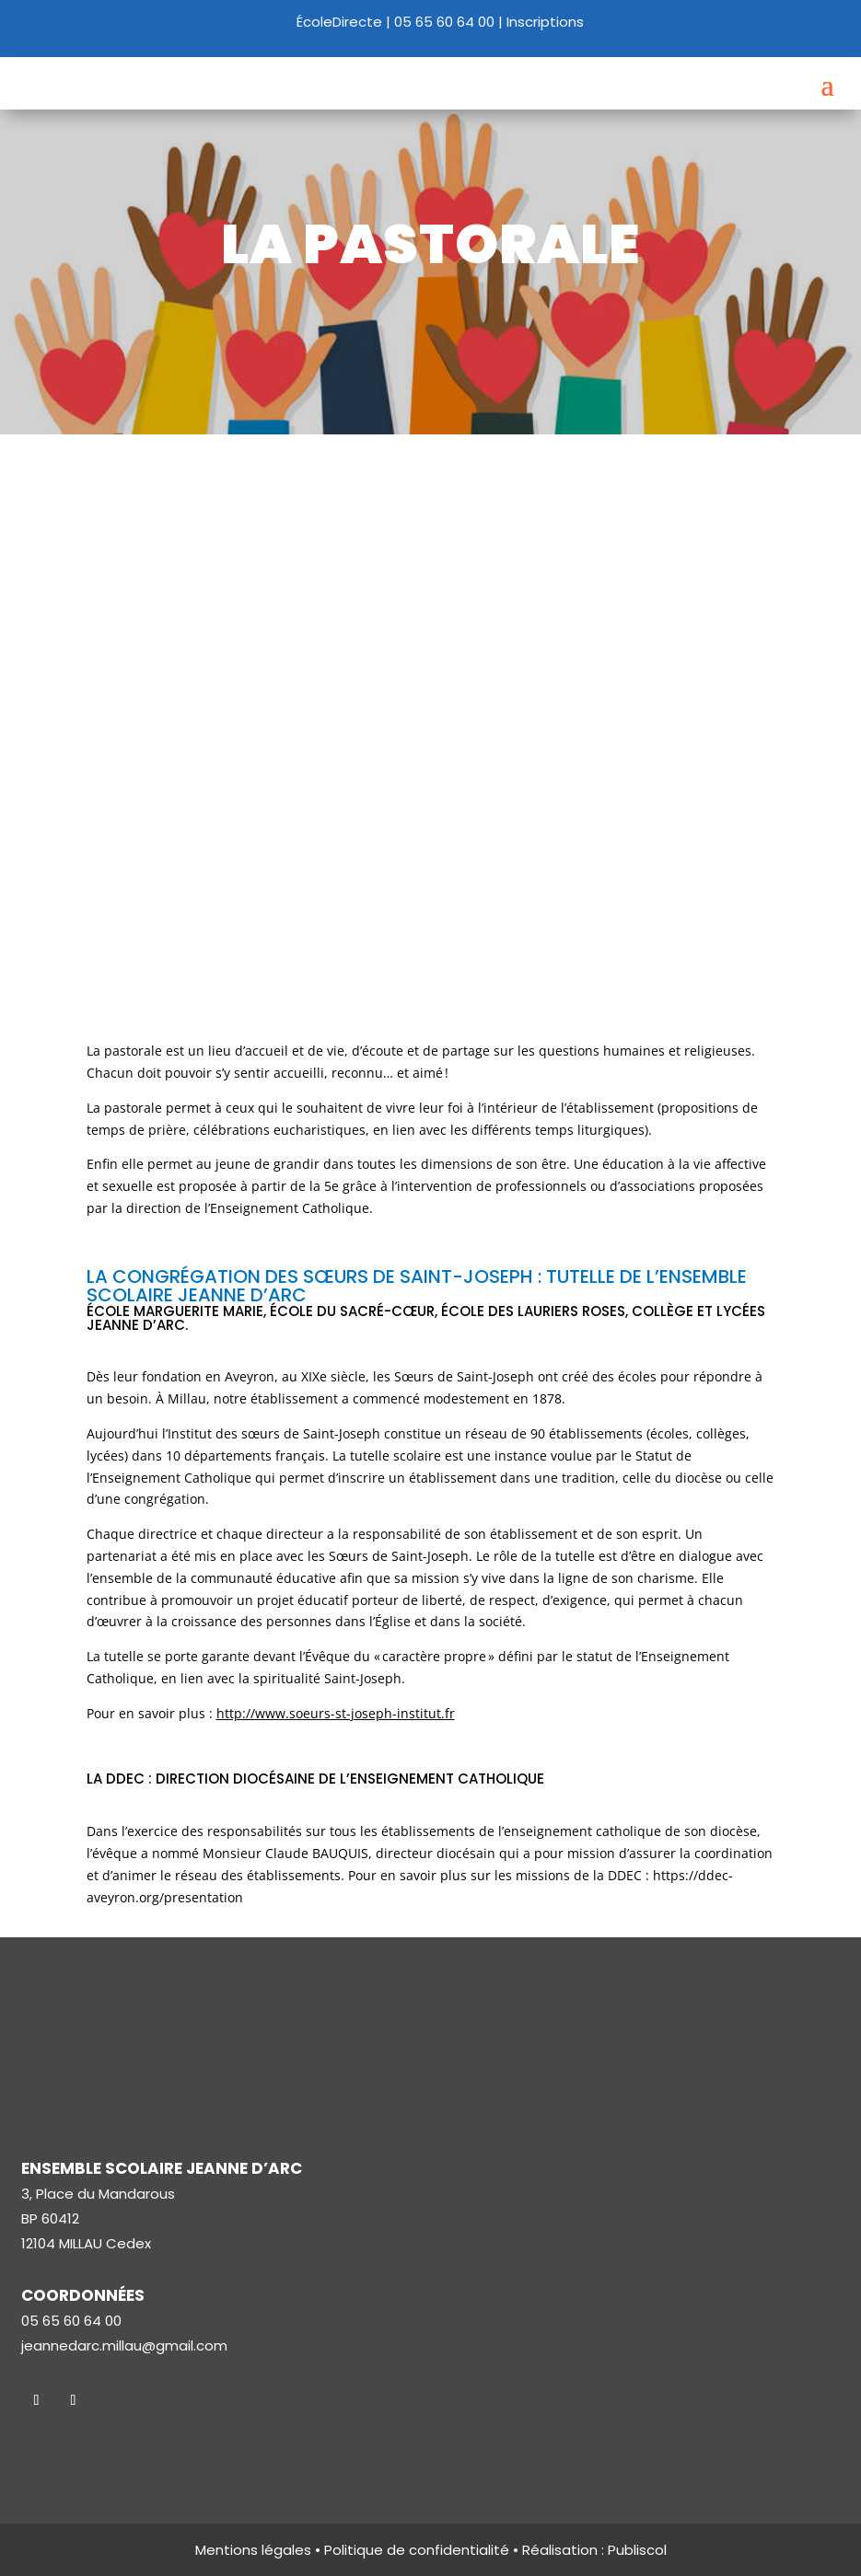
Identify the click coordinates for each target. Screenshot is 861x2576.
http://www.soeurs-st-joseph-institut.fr (335, 1713)
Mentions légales (253, 2549)
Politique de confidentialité (416, 2549)
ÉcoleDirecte (339, 21)
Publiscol (637, 2549)
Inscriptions (545, 21)
